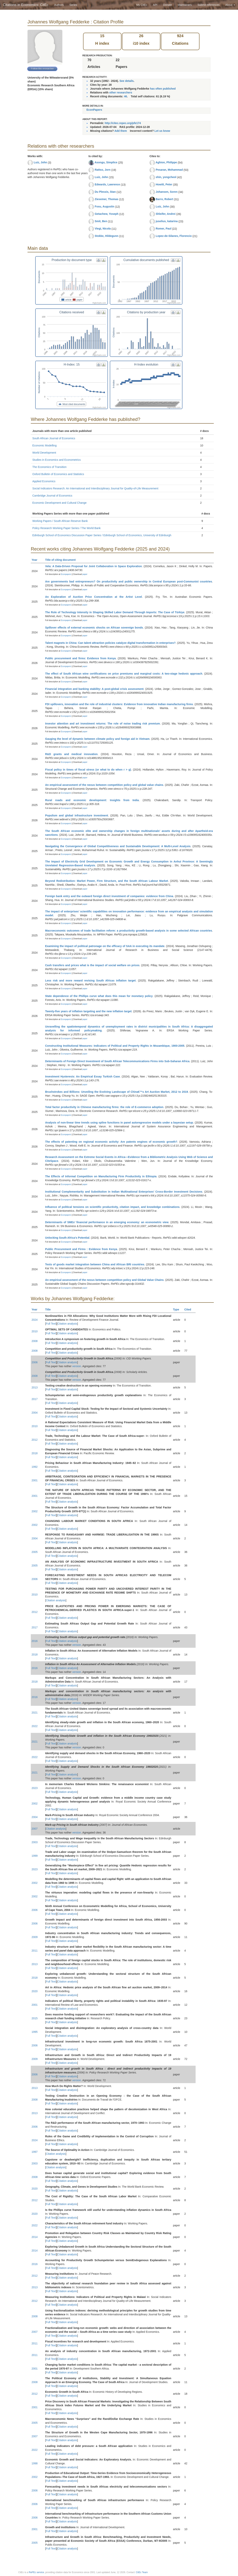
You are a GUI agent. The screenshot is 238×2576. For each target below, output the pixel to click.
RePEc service (36, 2572)
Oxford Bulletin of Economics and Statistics (58, 474)
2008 (35, 1341)
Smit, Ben (101, 221)
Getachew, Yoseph (107, 213)
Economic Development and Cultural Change (59, 502)
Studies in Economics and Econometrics (56, 459)
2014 (35, 2237)
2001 (35, 1480)
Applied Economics (43, 481)
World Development (44, 452)
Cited (189, 1309)
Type (177, 1309)
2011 (35, 1950)
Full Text (51, 1323)
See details (126, 80)
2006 (35, 1362)
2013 (35, 1387)
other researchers (120, 92)
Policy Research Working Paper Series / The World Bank (66, 528)
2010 (35, 1331)
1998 (35, 2463)
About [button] (230, 4)
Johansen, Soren (167, 191)
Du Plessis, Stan (105, 191)
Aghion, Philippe (166, 162)
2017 (35, 1399)
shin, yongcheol (166, 177)
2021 (35, 1712)
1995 (35, 2031)
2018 (35, 1453)
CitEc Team (142, 2572)
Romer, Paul (163, 228)
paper (85, 574)
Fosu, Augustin (104, 206)
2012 (35, 1439)
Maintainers (185, 4)
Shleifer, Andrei (165, 213)
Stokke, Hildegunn (106, 235)
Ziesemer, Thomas (106, 199)
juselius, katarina (167, 221)
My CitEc (141, 4)
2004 (35, 1412)
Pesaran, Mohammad (169, 169)
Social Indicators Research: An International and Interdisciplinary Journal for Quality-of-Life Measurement (95, 488)
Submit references (209, 4)
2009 (35, 1937)
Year (36, 559)
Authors (59, 4)
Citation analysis (67, 1323)
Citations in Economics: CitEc (25, 5)
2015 (35, 2018)
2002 (35, 1511)
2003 (35, 1842)
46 (125, 96)
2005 (35, 1551)
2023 (35, 1788)
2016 (35, 1641)
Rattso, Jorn (103, 169)
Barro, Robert (164, 199)
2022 (35, 1726)
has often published (163, 88)
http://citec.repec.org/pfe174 (123, 123)
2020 (35, 1991)
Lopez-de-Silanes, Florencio (174, 235)
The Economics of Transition (49, 466)
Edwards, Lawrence (107, 184)
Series (73, 4)
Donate (167, 4)
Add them (120, 130)
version (76, 1366)
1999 (35, 1855)
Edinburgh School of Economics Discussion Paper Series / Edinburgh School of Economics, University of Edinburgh (101, 535)
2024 (35, 1319)
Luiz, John (40, 162)
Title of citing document (62, 559)
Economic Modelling (44, 445)
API (155, 4)
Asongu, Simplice (106, 162)
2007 (35, 1828)
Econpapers (65, 574)
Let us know (162, 130)
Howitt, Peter (164, 184)
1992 (35, 1466)
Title (49, 1309)
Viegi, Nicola (103, 228)
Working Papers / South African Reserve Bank (60, 520)
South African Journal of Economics (53, 438)
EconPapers (94, 109)
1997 (35, 2151)
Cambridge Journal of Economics (52, 495)
